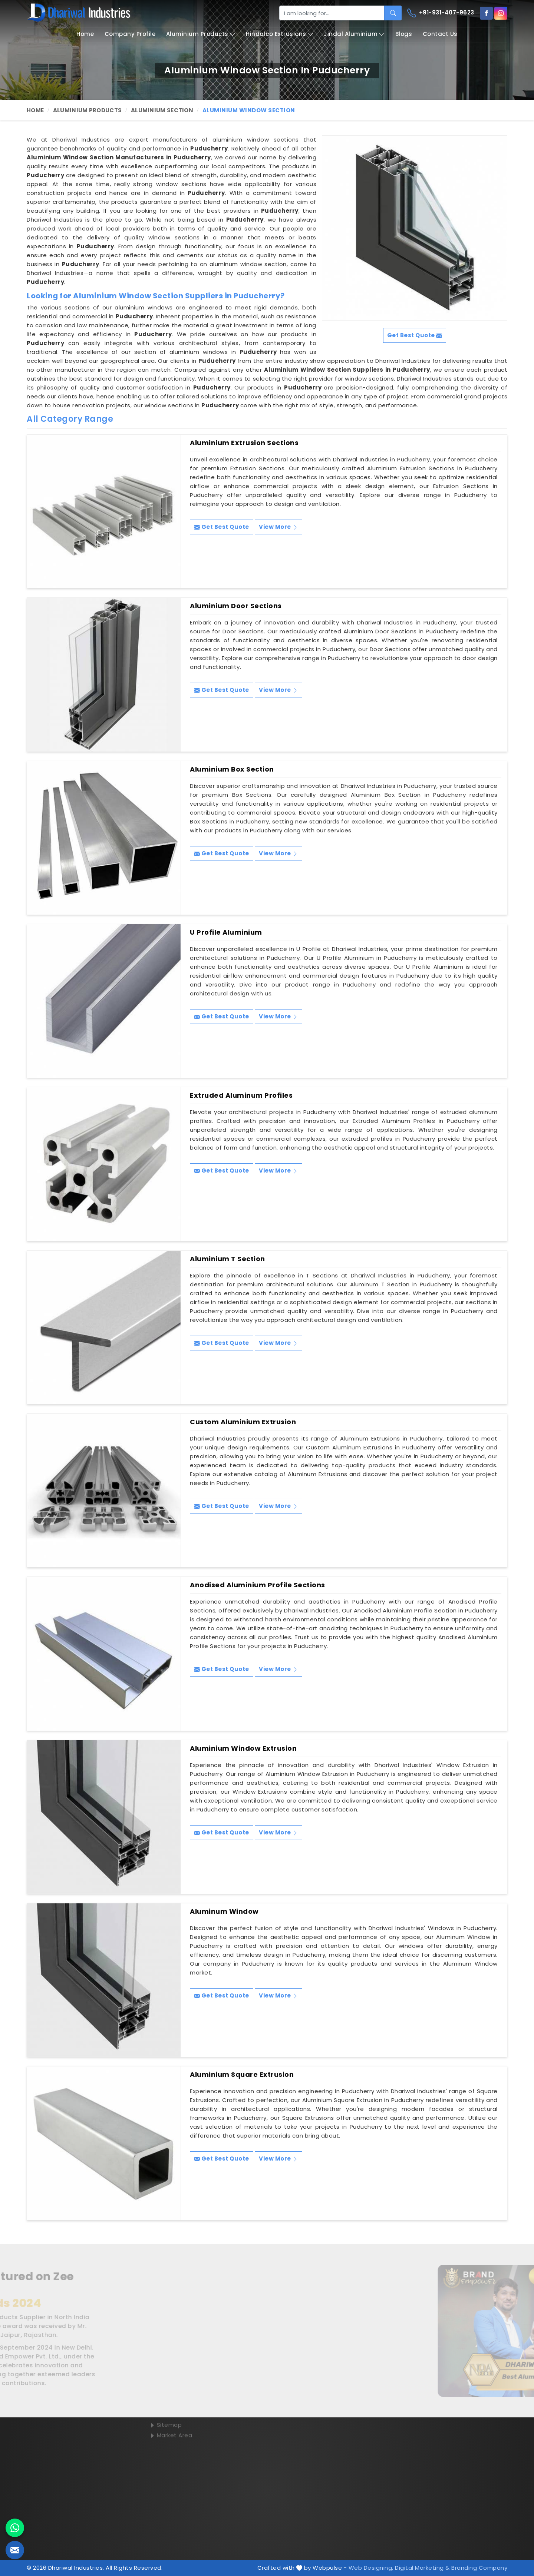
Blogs (403, 34)
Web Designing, (371, 2568)
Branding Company (479, 2568)
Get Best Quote (221, 527)
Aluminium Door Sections (236, 605)
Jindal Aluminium (354, 34)
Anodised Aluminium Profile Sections (257, 1585)
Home (85, 34)
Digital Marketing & (422, 2568)
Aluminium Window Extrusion (243, 1748)
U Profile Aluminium (226, 932)
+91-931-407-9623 (440, 13)
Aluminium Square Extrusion (242, 2074)
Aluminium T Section (227, 1258)
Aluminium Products (200, 34)
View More (278, 527)
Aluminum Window (224, 1911)
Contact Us (440, 34)
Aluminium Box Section (232, 769)
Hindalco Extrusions (279, 34)
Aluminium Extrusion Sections (244, 442)
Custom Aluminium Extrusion (243, 1422)
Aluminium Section (162, 110)
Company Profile (130, 34)
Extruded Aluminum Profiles (241, 1095)
